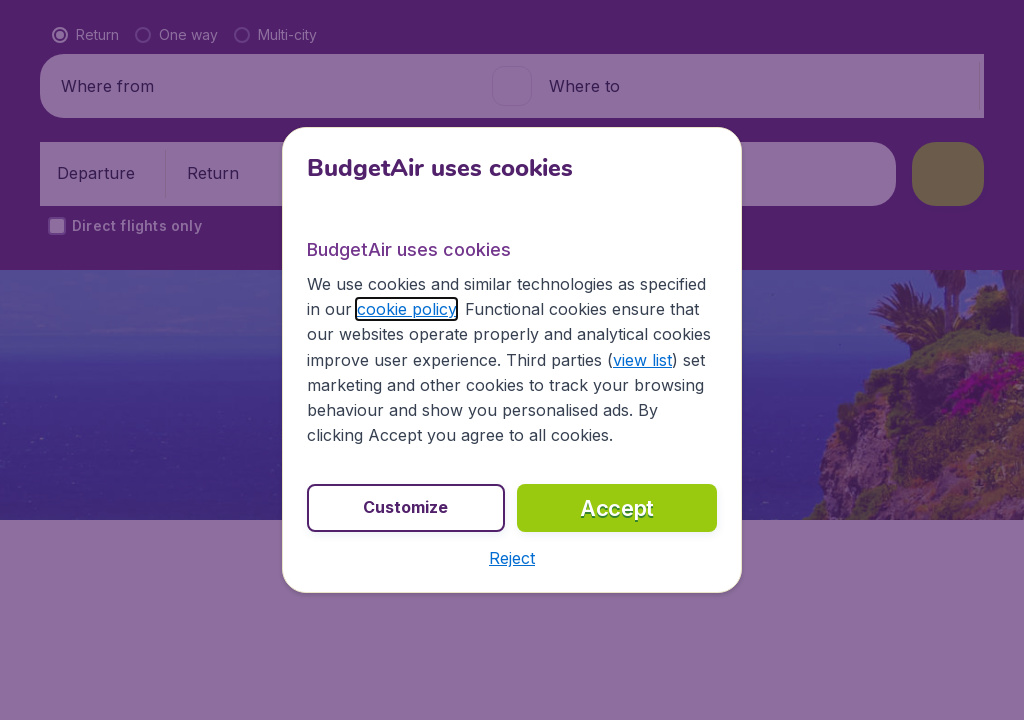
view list (642, 360)
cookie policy (406, 309)
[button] (512, 558)
